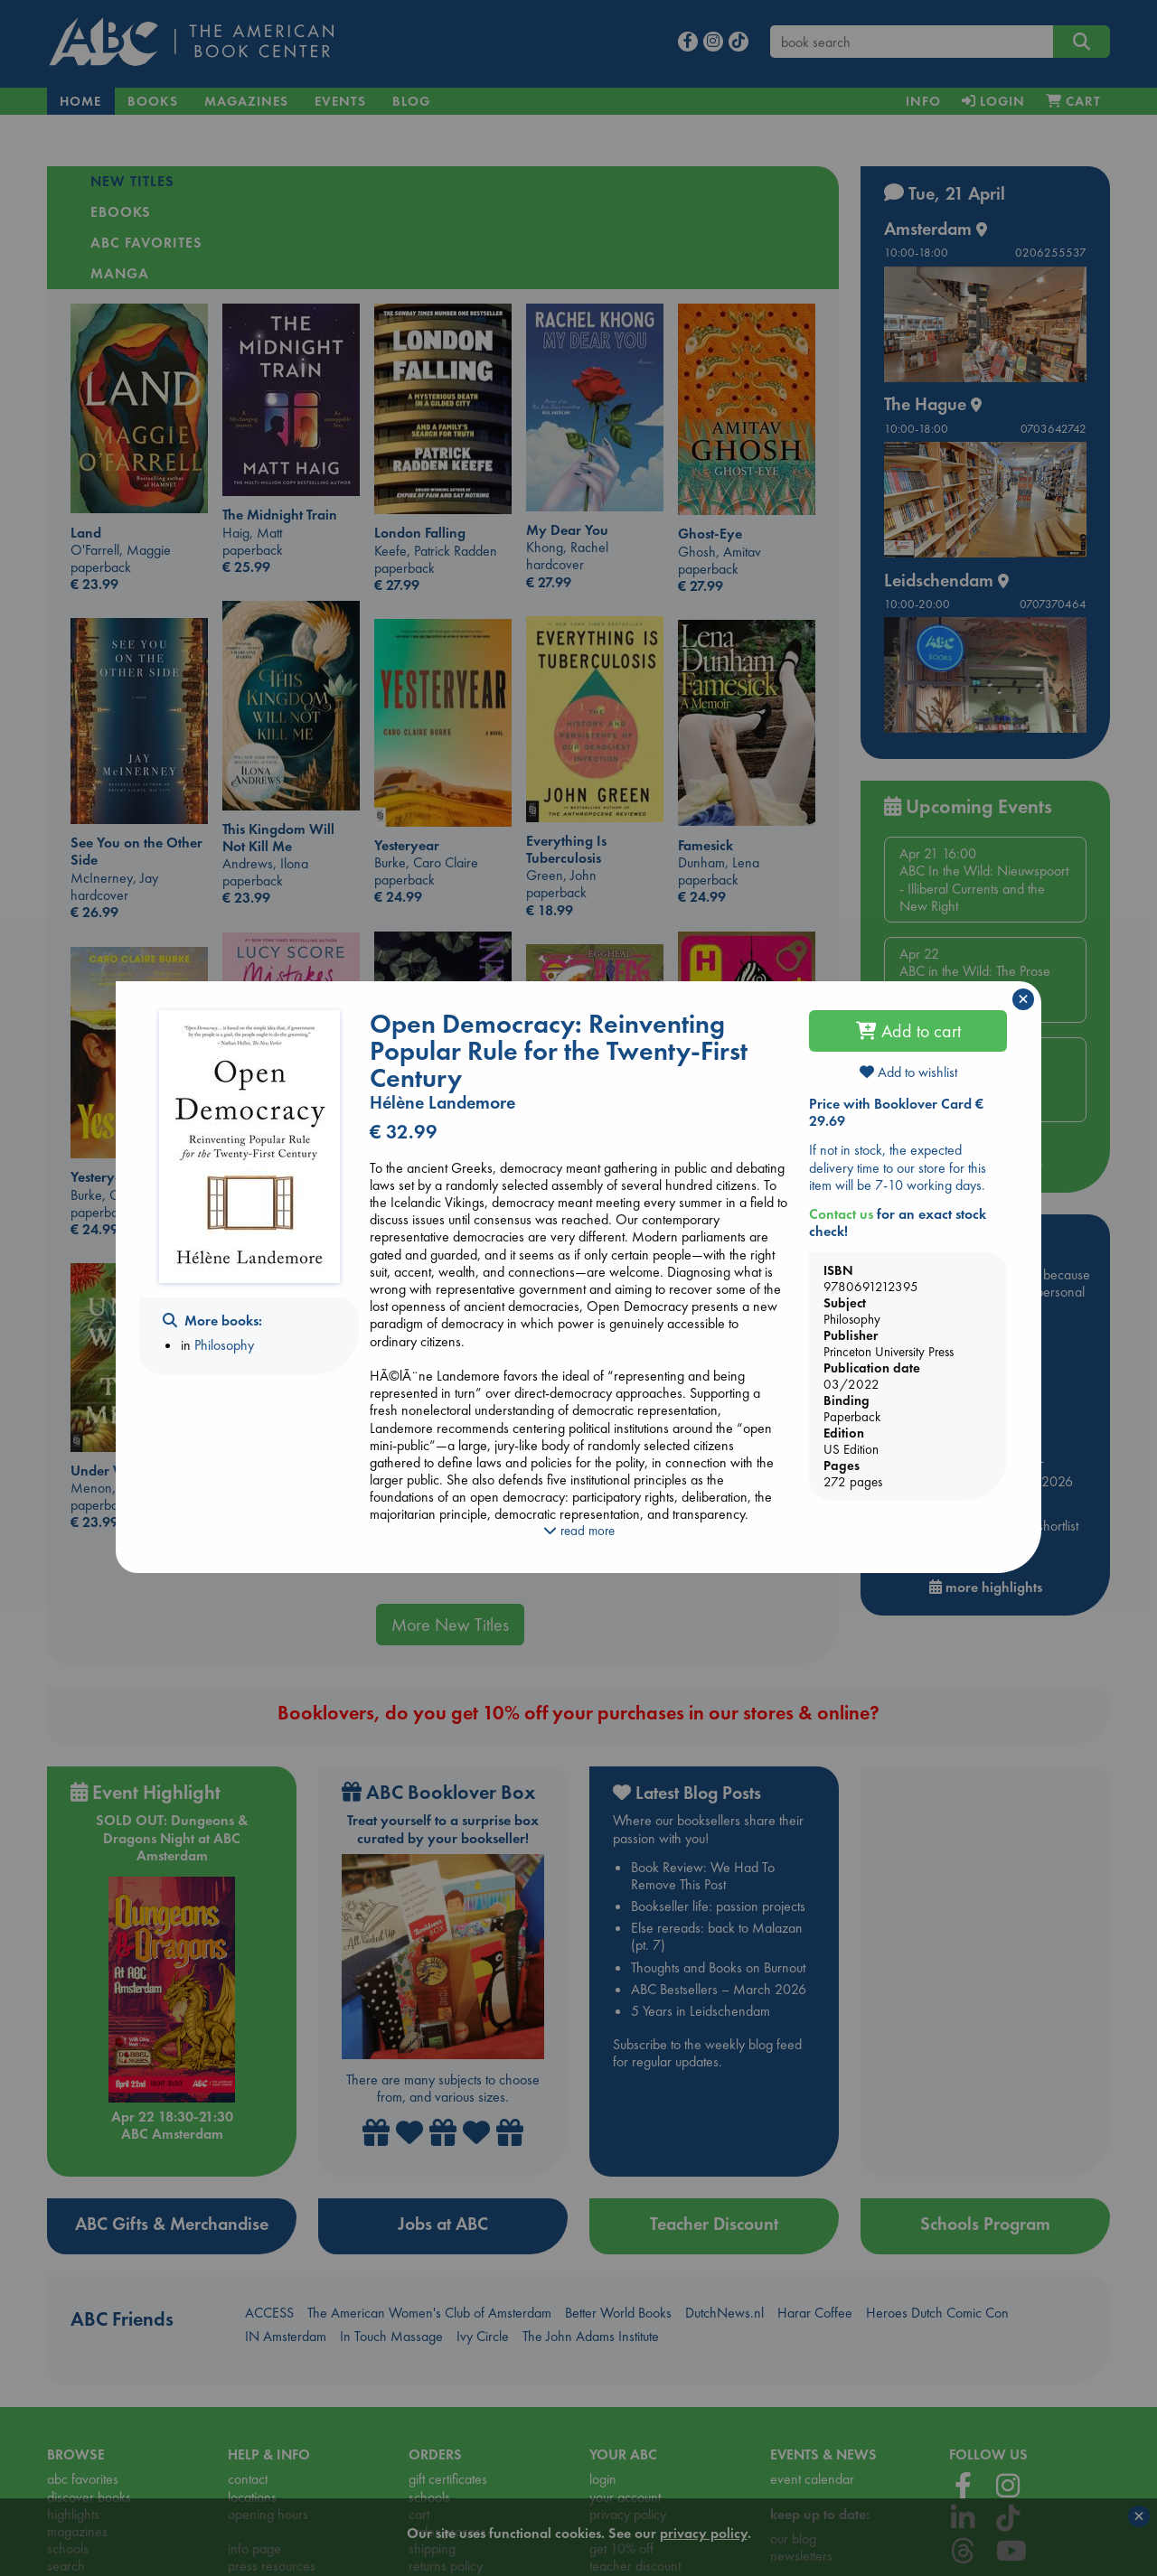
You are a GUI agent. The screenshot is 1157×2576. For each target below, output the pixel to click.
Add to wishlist (908, 1072)
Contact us (841, 1213)
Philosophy (224, 1344)
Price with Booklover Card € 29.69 (896, 1112)
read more (579, 1530)
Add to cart (908, 1031)
